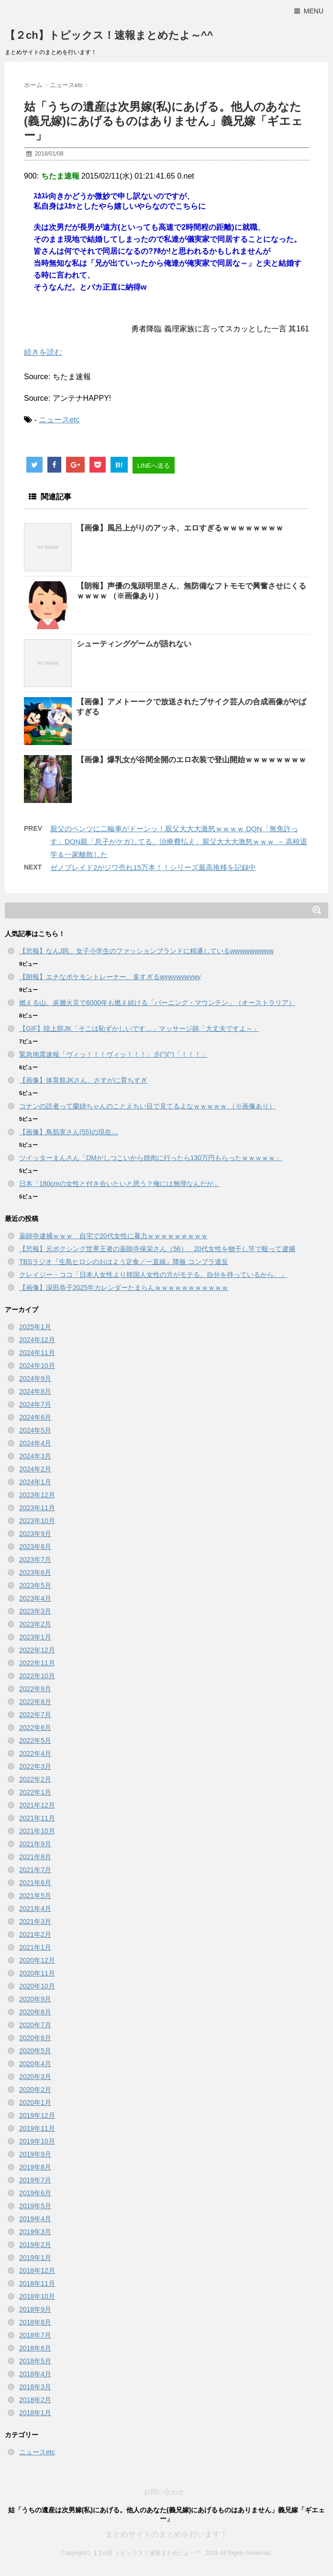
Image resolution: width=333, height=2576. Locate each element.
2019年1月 (35, 2257)
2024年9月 (35, 1378)
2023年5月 (35, 1585)
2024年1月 (35, 1482)
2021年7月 (35, 1870)
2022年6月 (35, 1727)
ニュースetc (59, 420)
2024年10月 (37, 1365)
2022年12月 (37, 1650)
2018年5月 (35, 2361)
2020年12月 (37, 1960)
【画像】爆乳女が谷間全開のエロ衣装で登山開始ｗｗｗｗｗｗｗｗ (191, 760)
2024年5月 (35, 1430)
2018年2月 (35, 2400)
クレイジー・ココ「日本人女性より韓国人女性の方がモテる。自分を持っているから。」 (153, 1274)
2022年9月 (35, 1689)
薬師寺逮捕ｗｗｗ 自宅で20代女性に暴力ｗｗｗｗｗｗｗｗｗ (113, 1236)
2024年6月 (35, 1417)
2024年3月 (35, 1456)
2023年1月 (35, 1637)
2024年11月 (37, 1352)
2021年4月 (35, 1908)
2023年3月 (35, 1611)
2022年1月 (35, 1792)
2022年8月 (35, 1702)
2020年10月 (37, 1986)
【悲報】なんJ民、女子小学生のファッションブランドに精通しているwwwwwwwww (146, 951)
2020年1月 (35, 2102)
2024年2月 (35, 1469)
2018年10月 (37, 2296)
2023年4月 (35, 1598)
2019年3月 (35, 2232)
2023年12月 (37, 1495)
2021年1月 (35, 1947)
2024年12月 (37, 1340)
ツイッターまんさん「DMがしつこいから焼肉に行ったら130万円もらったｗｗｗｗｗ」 (150, 1158)
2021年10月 (37, 1831)
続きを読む (43, 352)
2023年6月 (35, 1572)
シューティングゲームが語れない (134, 644)
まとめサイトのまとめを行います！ (166, 2534)
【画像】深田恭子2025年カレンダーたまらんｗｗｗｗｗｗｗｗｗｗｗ (123, 1287)
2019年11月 (37, 2128)
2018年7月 (35, 2335)
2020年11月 (37, 1973)
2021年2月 (35, 1934)
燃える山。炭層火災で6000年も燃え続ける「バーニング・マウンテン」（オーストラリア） (157, 1002)
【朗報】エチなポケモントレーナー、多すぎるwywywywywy (110, 977)
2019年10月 (37, 2141)
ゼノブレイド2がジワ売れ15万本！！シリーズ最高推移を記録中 (153, 867)
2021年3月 (35, 1921)
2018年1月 (35, 2413)
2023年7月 (35, 1559)
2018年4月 (35, 2374)
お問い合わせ (164, 2492)
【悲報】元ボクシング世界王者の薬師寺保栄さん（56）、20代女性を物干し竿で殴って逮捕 (157, 1249)
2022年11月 (37, 1663)
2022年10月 (37, 1676)
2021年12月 (37, 1805)
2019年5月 (35, 2206)
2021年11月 (37, 1818)
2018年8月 (35, 2322)
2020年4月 (35, 2064)
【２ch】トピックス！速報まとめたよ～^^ (109, 35)
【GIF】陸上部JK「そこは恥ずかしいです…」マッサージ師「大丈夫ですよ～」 (139, 1028)
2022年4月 (35, 1753)
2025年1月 (35, 1327)
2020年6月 (35, 2038)
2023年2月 (35, 1624)
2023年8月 (35, 1546)
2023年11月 (37, 1508)
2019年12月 (37, 2115)
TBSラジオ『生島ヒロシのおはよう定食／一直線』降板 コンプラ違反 (123, 1261)
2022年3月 (35, 1766)
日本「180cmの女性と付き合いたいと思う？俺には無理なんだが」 (119, 1183)
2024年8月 (35, 1391)
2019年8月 (35, 2167)
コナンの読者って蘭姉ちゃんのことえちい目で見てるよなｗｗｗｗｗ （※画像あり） (147, 1106)
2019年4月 (35, 2219)
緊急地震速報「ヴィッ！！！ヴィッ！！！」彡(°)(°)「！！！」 (113, 1054)
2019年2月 (35, 2244)
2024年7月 (35, 1404)
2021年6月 (35, 1883)
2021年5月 (35, 1895)
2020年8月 (35, 2012)
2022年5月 (35, 1740)
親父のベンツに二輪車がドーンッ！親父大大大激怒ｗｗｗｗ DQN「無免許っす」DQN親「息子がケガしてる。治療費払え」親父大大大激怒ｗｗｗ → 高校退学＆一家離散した (178, 842)
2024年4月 (35, 1443)
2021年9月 (35, 1844)
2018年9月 (35, 2309)
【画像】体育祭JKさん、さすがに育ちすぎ (83, 1080)
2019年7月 (35, 2180)
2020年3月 (35, 2076)
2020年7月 (35, 2025)
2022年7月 (35, 1714)
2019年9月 (35, 2154)
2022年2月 (35, 1779)
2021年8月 (35, 1857)
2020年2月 (35, 2089)
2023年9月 (35, 1533)
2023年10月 (37, 1521)
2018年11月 (37, 2283)
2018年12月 (37, 2270)
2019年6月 (35, 2193)
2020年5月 (35, 2051)
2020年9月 (35, 1999)
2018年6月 (35, 2348)
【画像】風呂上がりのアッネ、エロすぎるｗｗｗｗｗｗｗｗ (180, 528)
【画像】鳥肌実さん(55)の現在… (68, 1132)
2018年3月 (35, 2387)
